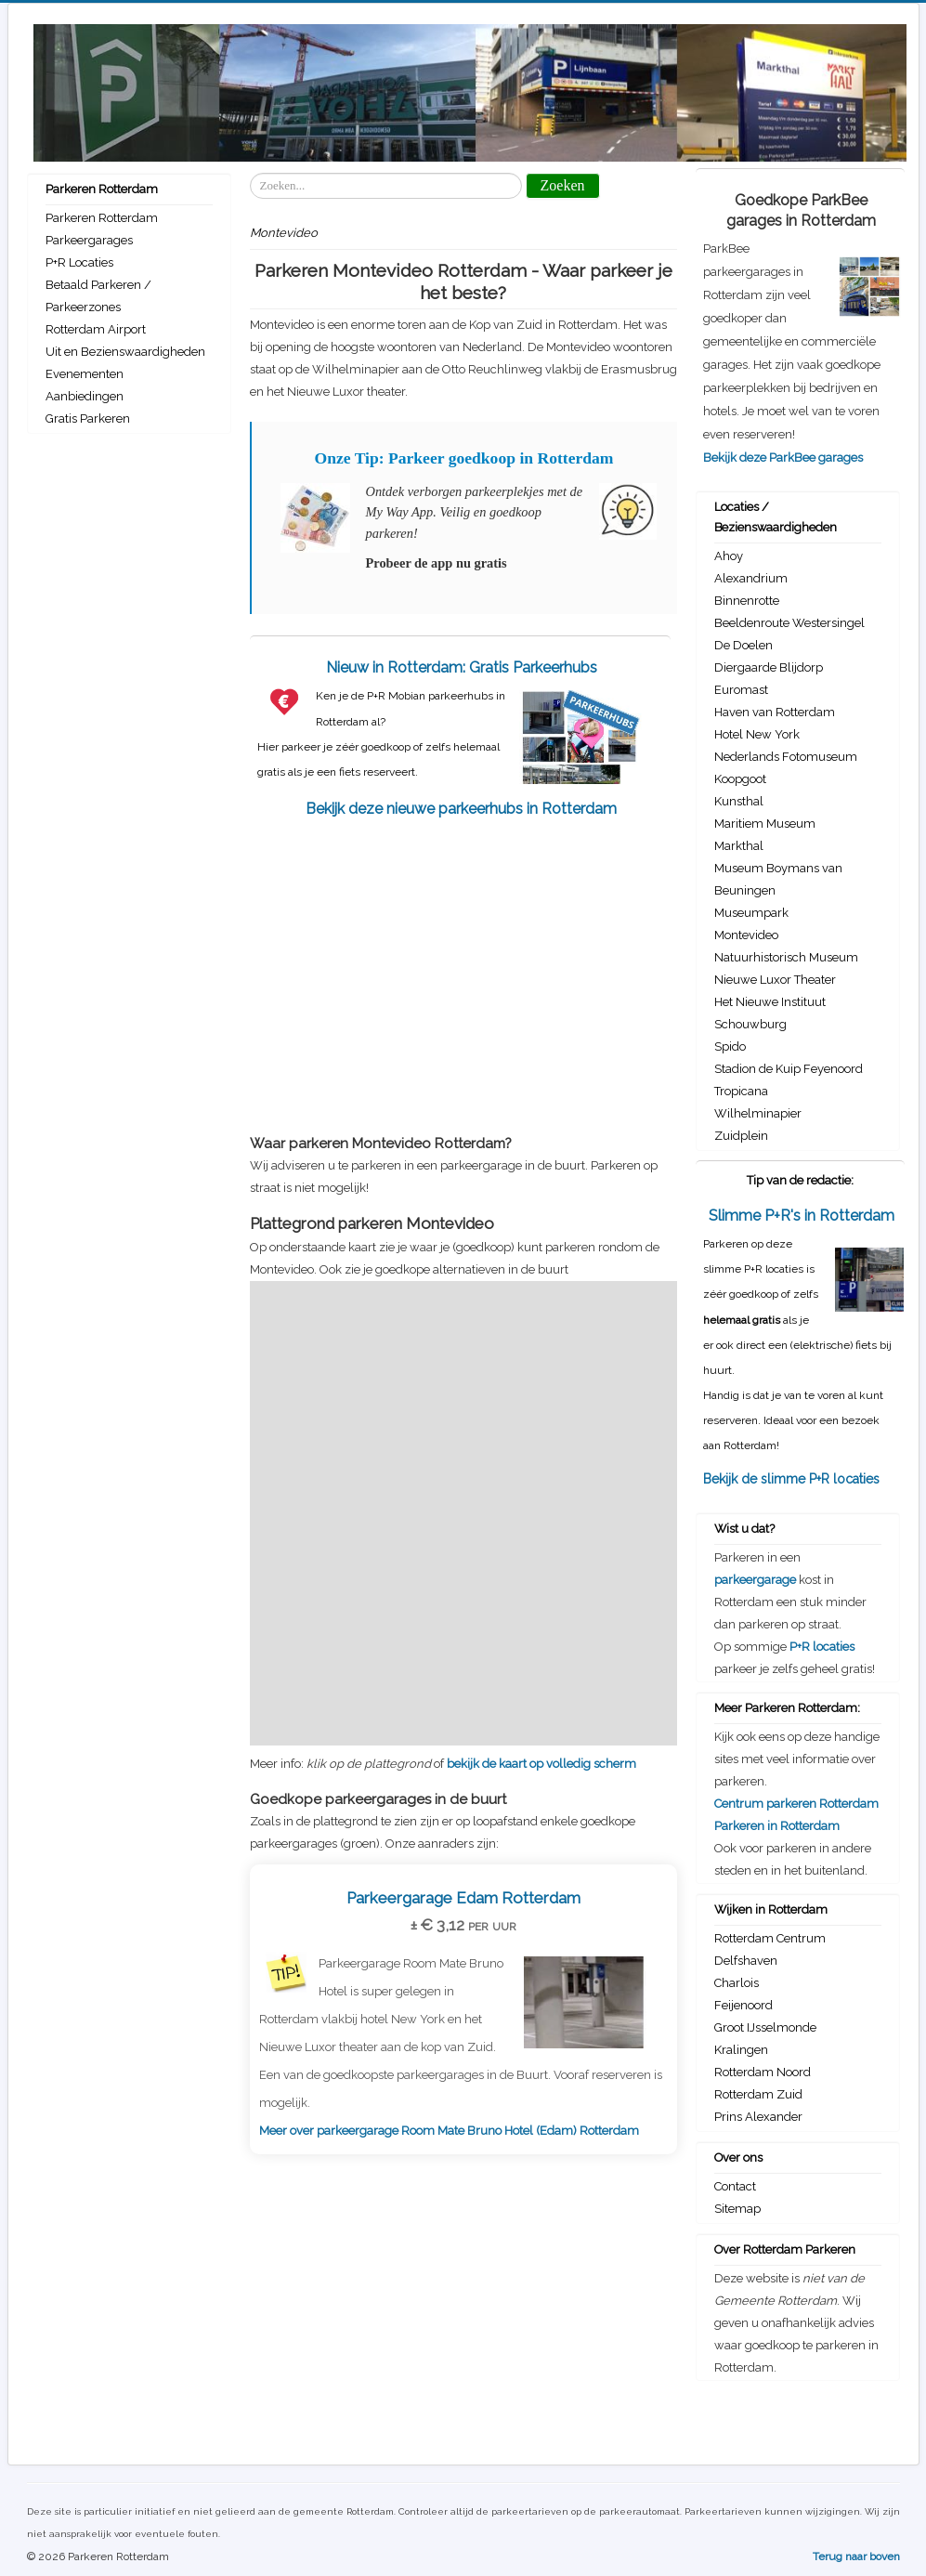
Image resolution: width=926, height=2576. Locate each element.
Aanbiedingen (85, 396)
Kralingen (741, 2050)
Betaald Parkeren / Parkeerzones (98, 296)
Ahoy (728, 556)
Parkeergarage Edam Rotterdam (463, 1898)
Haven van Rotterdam (774, 712)
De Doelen (743, 645)
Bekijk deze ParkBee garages (783, 457)
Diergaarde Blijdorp (768, 667)
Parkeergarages (89, 240)
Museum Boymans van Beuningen (778, 879)
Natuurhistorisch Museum (786, 957)
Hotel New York (757, 734)
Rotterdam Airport (96, 329)
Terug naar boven (856, 2556)
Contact (735, 2186)
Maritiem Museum (764, 823)
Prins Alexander (758, 2117)
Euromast (741, 690)
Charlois (736, 1983)
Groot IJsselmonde (765, 2027)
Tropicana (741, 1091)
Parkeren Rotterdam (102, 218)
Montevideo (746, 935)
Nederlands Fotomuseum (785, 757)
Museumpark (751, 913)
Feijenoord (743, 2005)
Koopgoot (740, 779)
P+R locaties (821, 1647)
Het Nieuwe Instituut (770, 1002)
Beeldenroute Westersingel (789, 623)
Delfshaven (745, 1961)
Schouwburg (750, 1024)
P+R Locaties (79, 262)
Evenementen (85, 374)
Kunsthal (738, 801)
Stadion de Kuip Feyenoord (788, 1069)
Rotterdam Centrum (770, 1938)
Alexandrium (751, 578)
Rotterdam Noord (762, 2072)
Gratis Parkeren (88, 418)
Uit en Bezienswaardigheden (125, 352)
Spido (730, 1046)
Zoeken (250, 173)
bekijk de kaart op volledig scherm (541, 1764)
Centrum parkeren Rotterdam (796, 1804)
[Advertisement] (463, 967)
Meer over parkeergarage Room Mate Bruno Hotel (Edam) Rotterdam (449, 2131)
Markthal (738, 846)
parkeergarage (755, 1580)
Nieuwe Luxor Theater (775, 980)
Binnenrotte (746, 601)
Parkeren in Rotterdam (777, 1826)
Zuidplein (741, 1136)
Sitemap (737, 2209)
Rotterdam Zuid (758, 2094)
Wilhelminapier (758, 1113)
